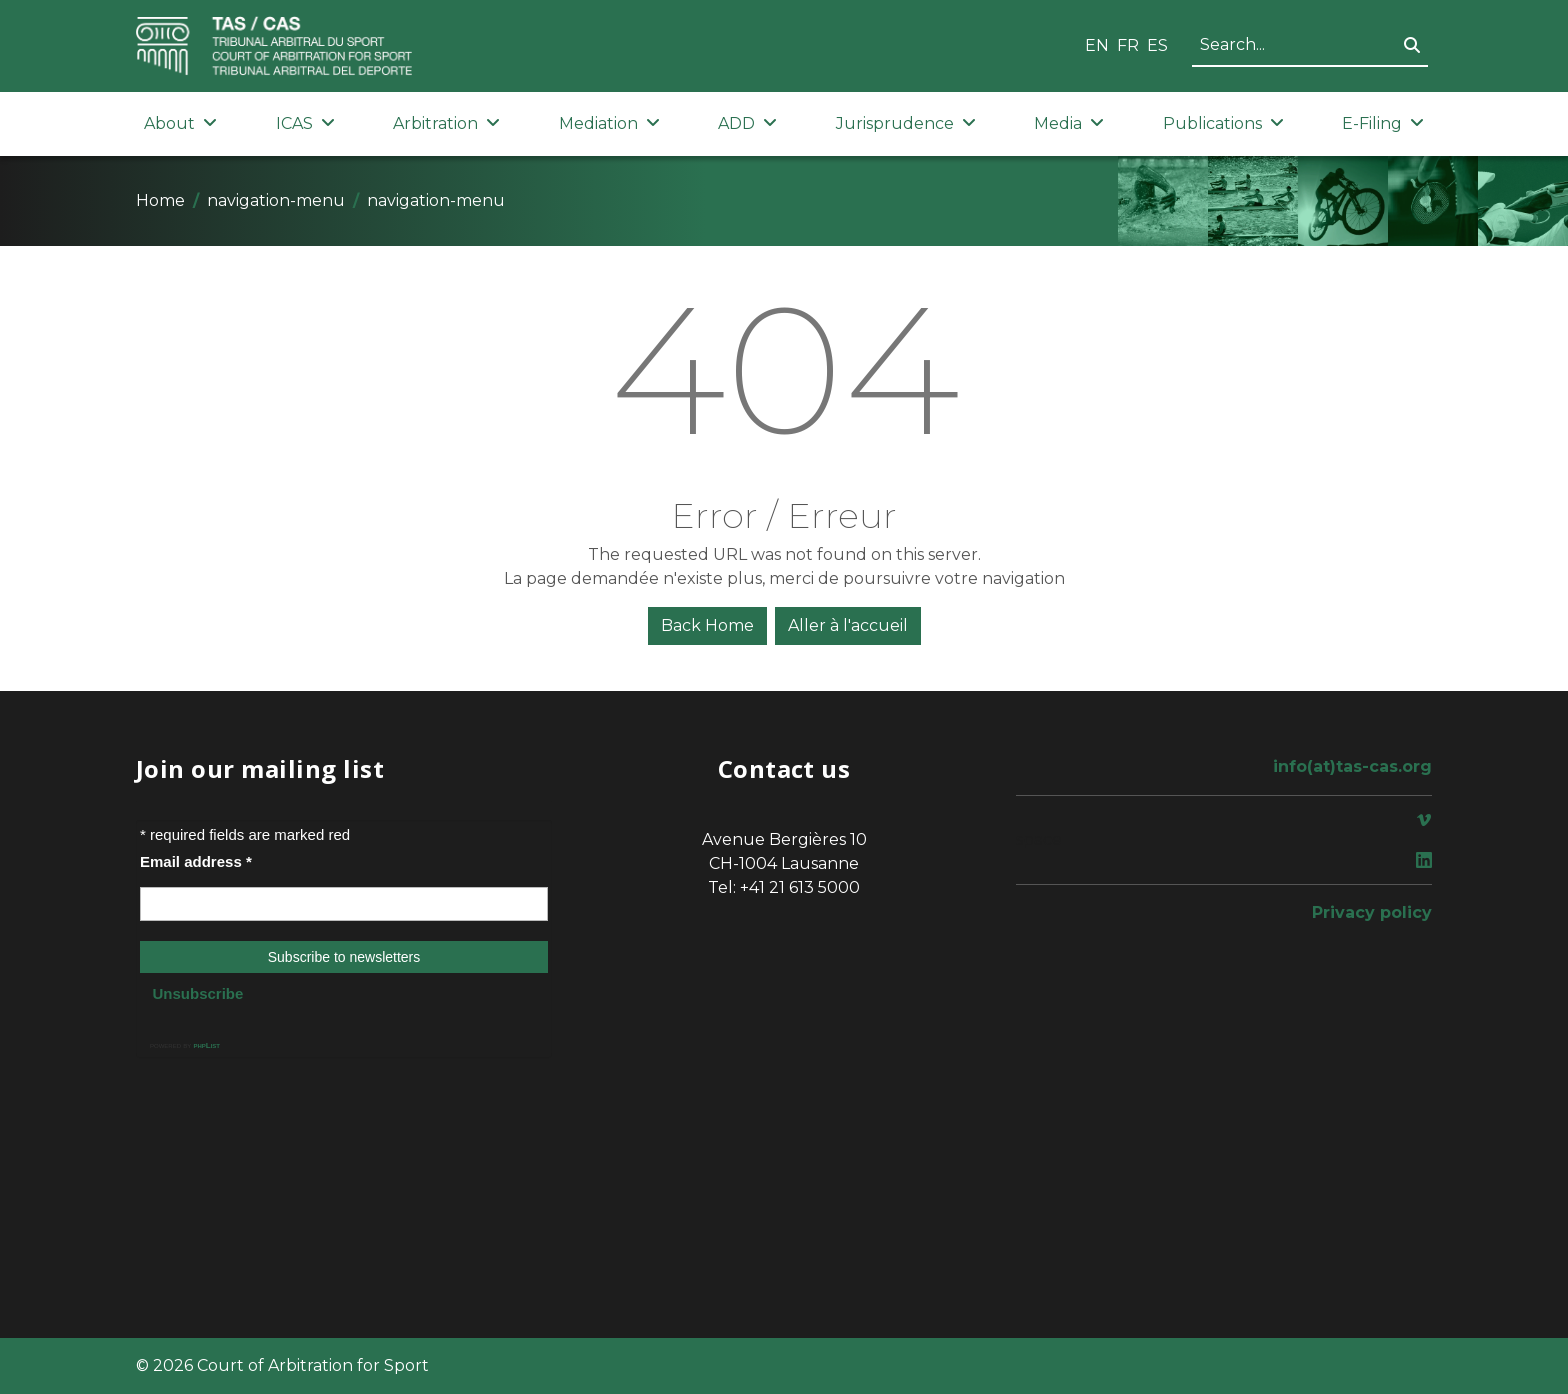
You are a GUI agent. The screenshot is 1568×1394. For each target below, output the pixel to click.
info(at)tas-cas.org (1352, 766)
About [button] (180, 123)
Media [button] (1069, 123)
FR (1128, 45)
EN (1097, 45)
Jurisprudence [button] (906, 123)
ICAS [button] (305, 123)
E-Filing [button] (1383, 123)
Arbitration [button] (446, 123)
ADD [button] (747, 123)
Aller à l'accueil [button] (848, 625)
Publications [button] (1223, 123)
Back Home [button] (707, 625)
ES (1157, 45)
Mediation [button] (609, 123)
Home (160, 200)
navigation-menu (276, 200)
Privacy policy (1372, 912)
